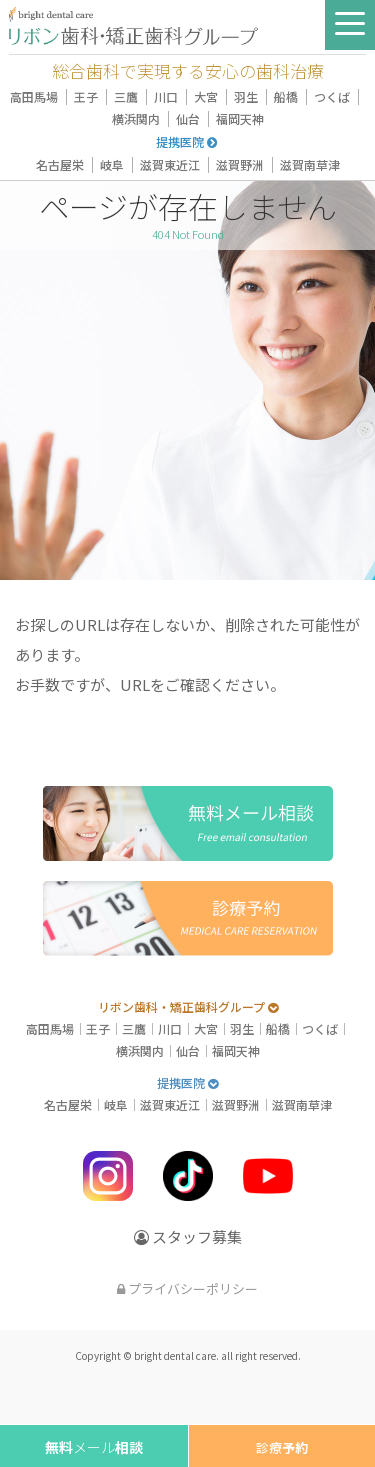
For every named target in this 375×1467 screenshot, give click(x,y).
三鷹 (126, 96)
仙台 (188, 118)
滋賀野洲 (240, 164)
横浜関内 (136, 118)
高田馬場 (34, 96)
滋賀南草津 (310, 164)
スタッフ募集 (188, 1236)
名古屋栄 (60, 164)
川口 (166, 96)
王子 (86, 96)
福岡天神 (240, 118)
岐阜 (112, 164)
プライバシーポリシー (187, 1288)
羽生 (246, 96)
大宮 (206, 96)
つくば (332, 96)
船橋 (286, 96)
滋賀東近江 (170, 164)
